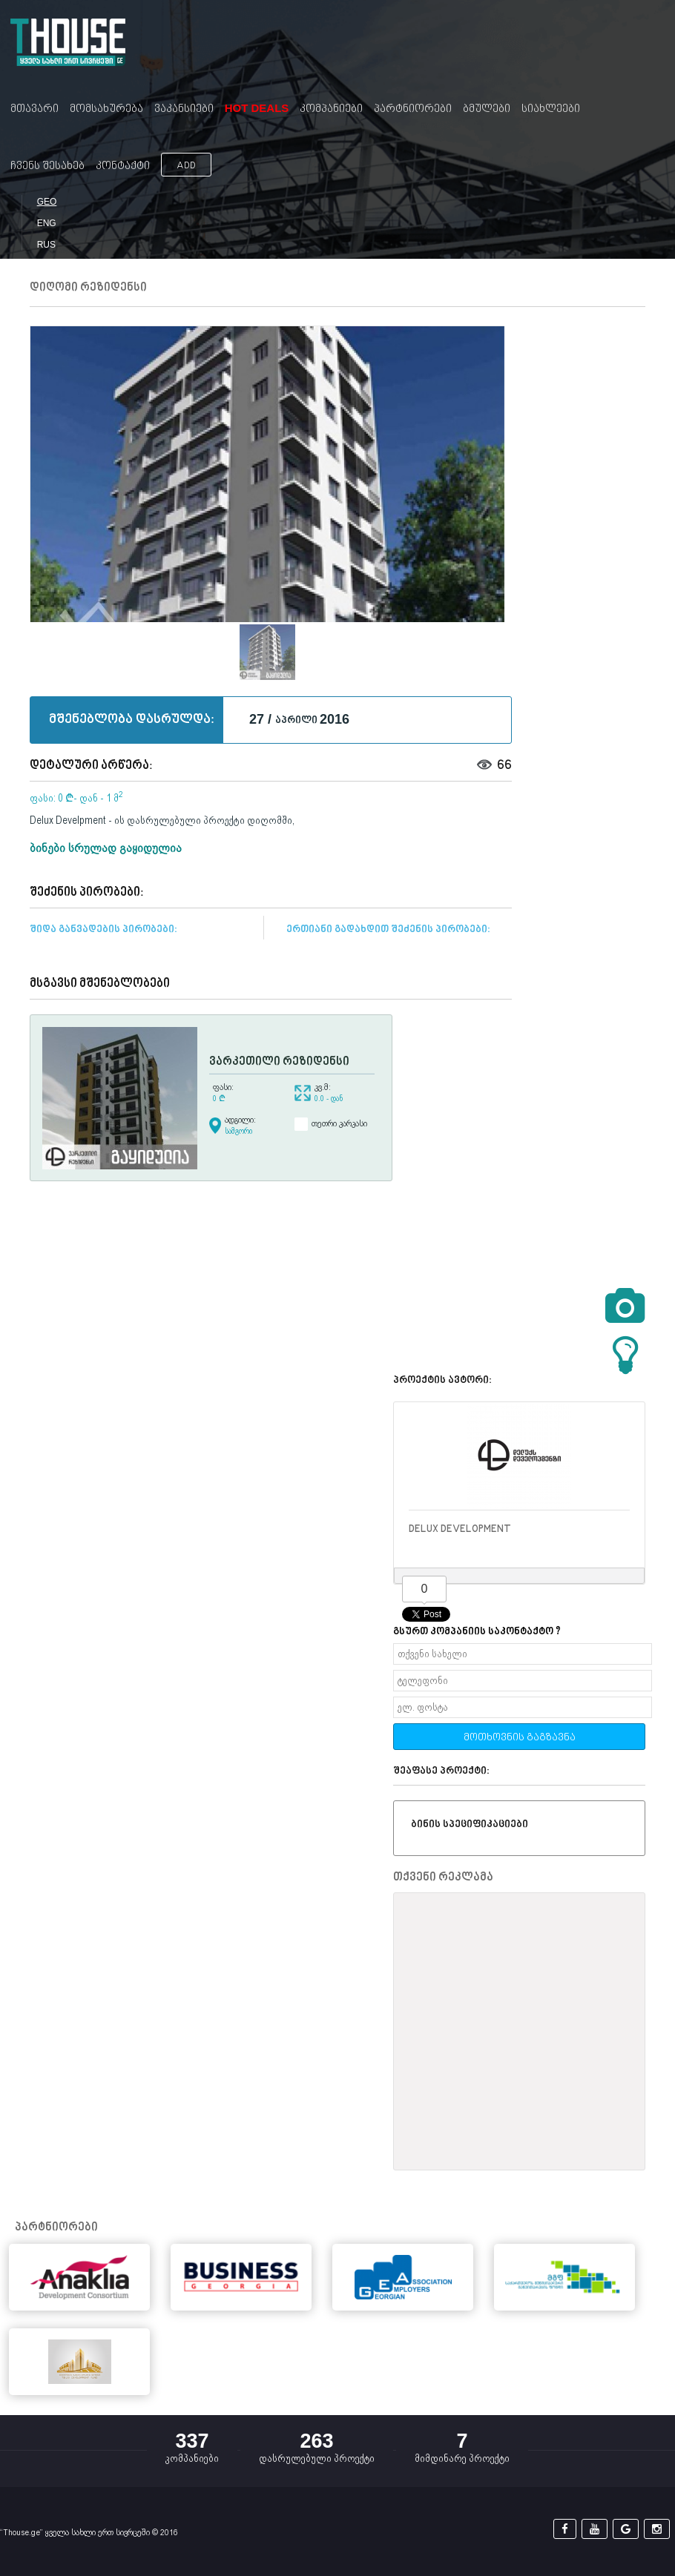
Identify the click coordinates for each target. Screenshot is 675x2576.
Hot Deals (257, 108)
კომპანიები (331, 109)
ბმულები (486, 109)
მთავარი (34, 109)
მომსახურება (106, 109)
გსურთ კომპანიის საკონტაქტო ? (477, 1631)
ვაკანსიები (184, 109)
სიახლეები (550, 109)
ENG (46, 223)
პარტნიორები (413, 109)
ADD (186, 165)
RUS (46, 245)
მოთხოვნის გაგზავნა (520, 1737)
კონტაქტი (123, 166)
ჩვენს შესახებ (47, 166)
